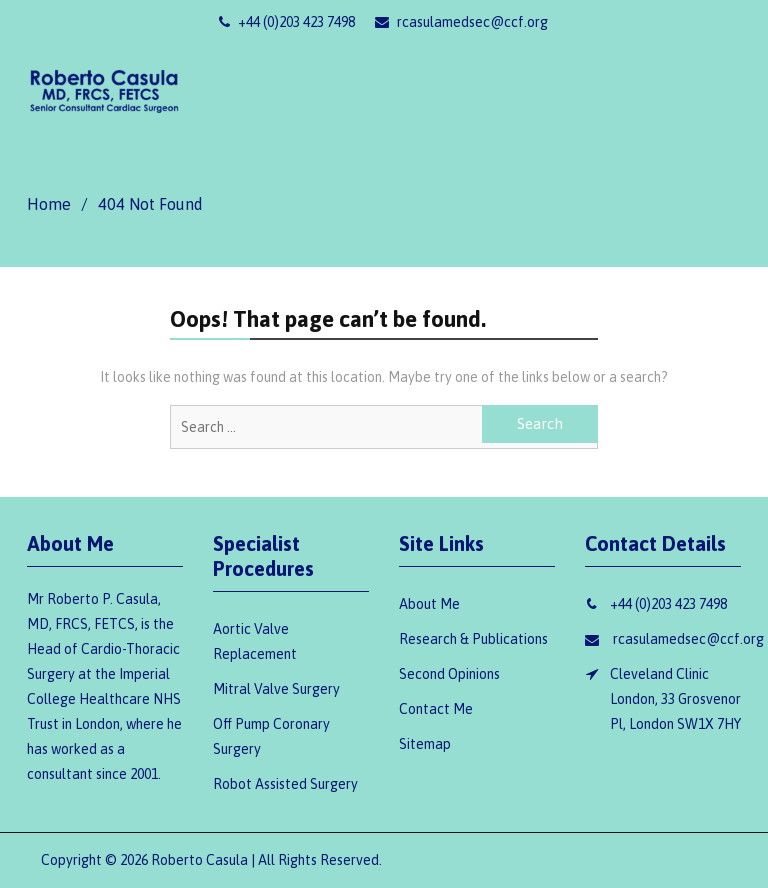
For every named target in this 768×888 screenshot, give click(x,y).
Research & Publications (473, 639)
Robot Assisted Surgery (285, 784)
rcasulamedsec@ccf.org (461, 22)
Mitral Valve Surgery (276, 689)
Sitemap (425, 744)
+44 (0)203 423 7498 (287, 22)
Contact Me (436, 709)
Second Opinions (449, 674)
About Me (429, 604)
